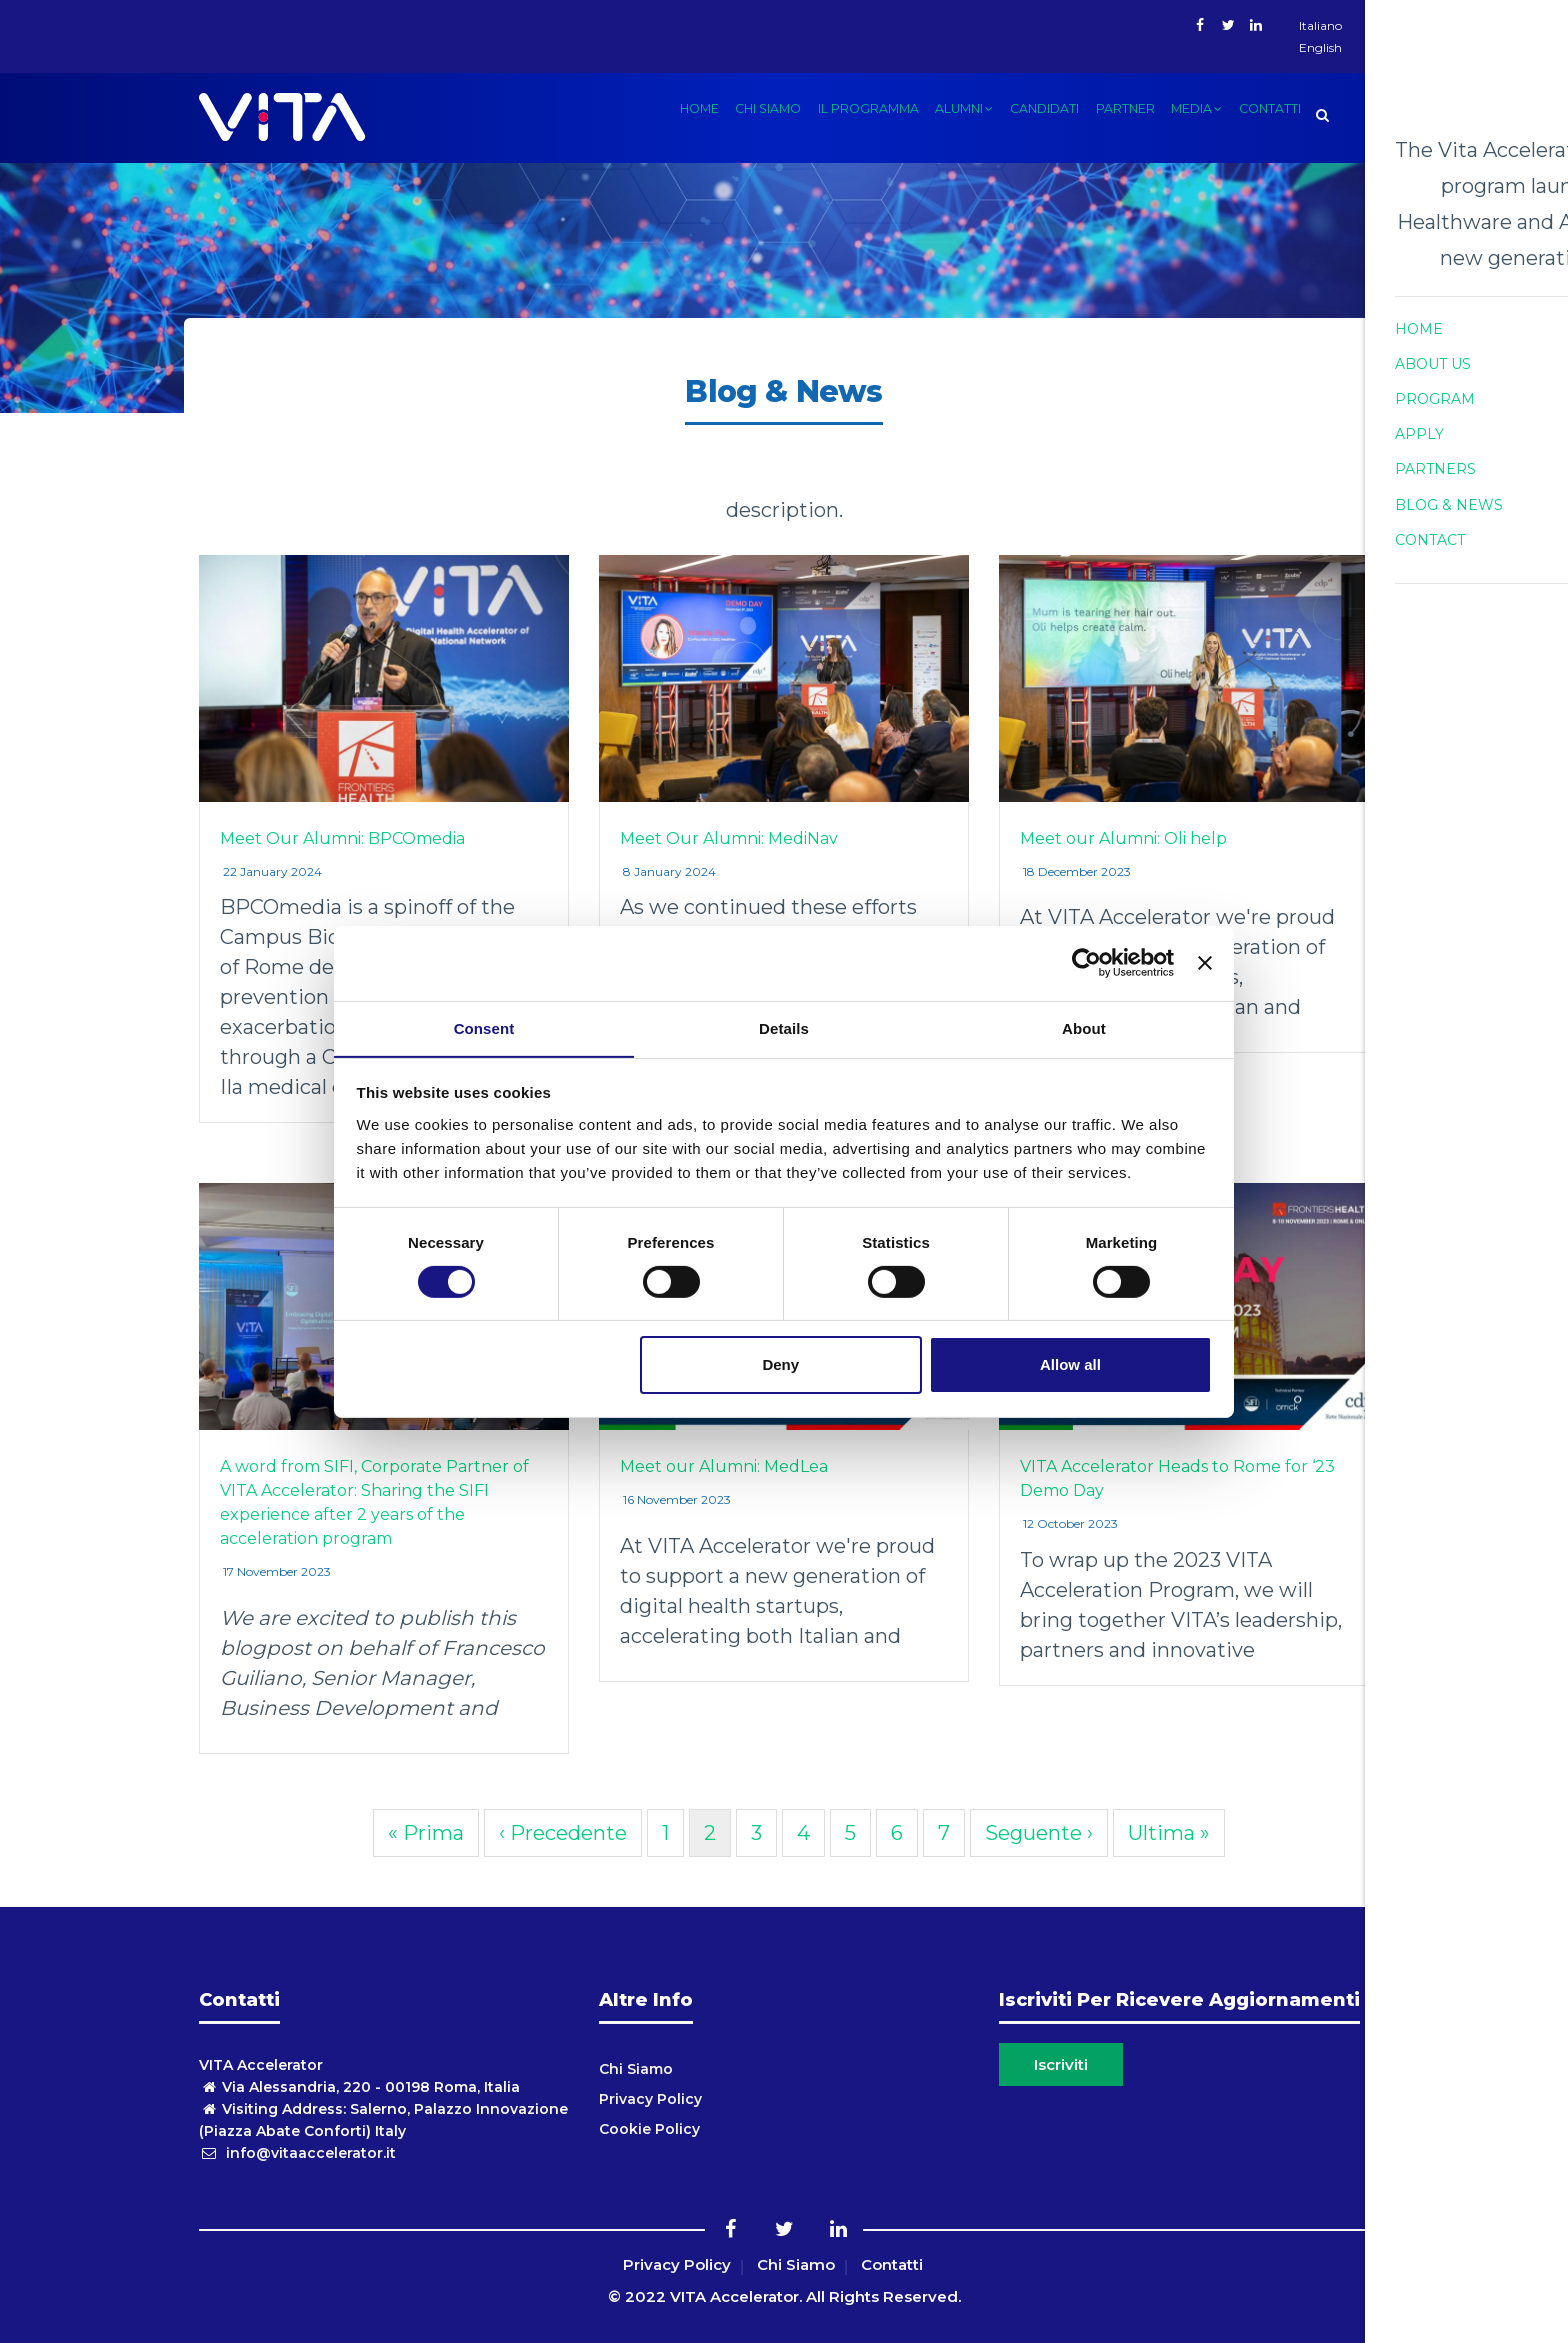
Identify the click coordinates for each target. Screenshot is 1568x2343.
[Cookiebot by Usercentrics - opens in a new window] (1086, 962)
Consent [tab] (484, 1027)
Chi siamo (746, 113)
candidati (1032, 113)
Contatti (1268, 113)
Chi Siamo (636, 2069)
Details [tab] (784, 1027)
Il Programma (849, 113)
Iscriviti (1061, 2064)
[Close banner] (1205, 962)
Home (674, 113)
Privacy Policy (650, 2099)
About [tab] (1084, 1027)
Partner (1116, 113)
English (1320, 47)
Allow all (1070, 1365)
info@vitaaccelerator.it (297, 2153)
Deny (780, 1365)
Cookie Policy (649, 2129)
